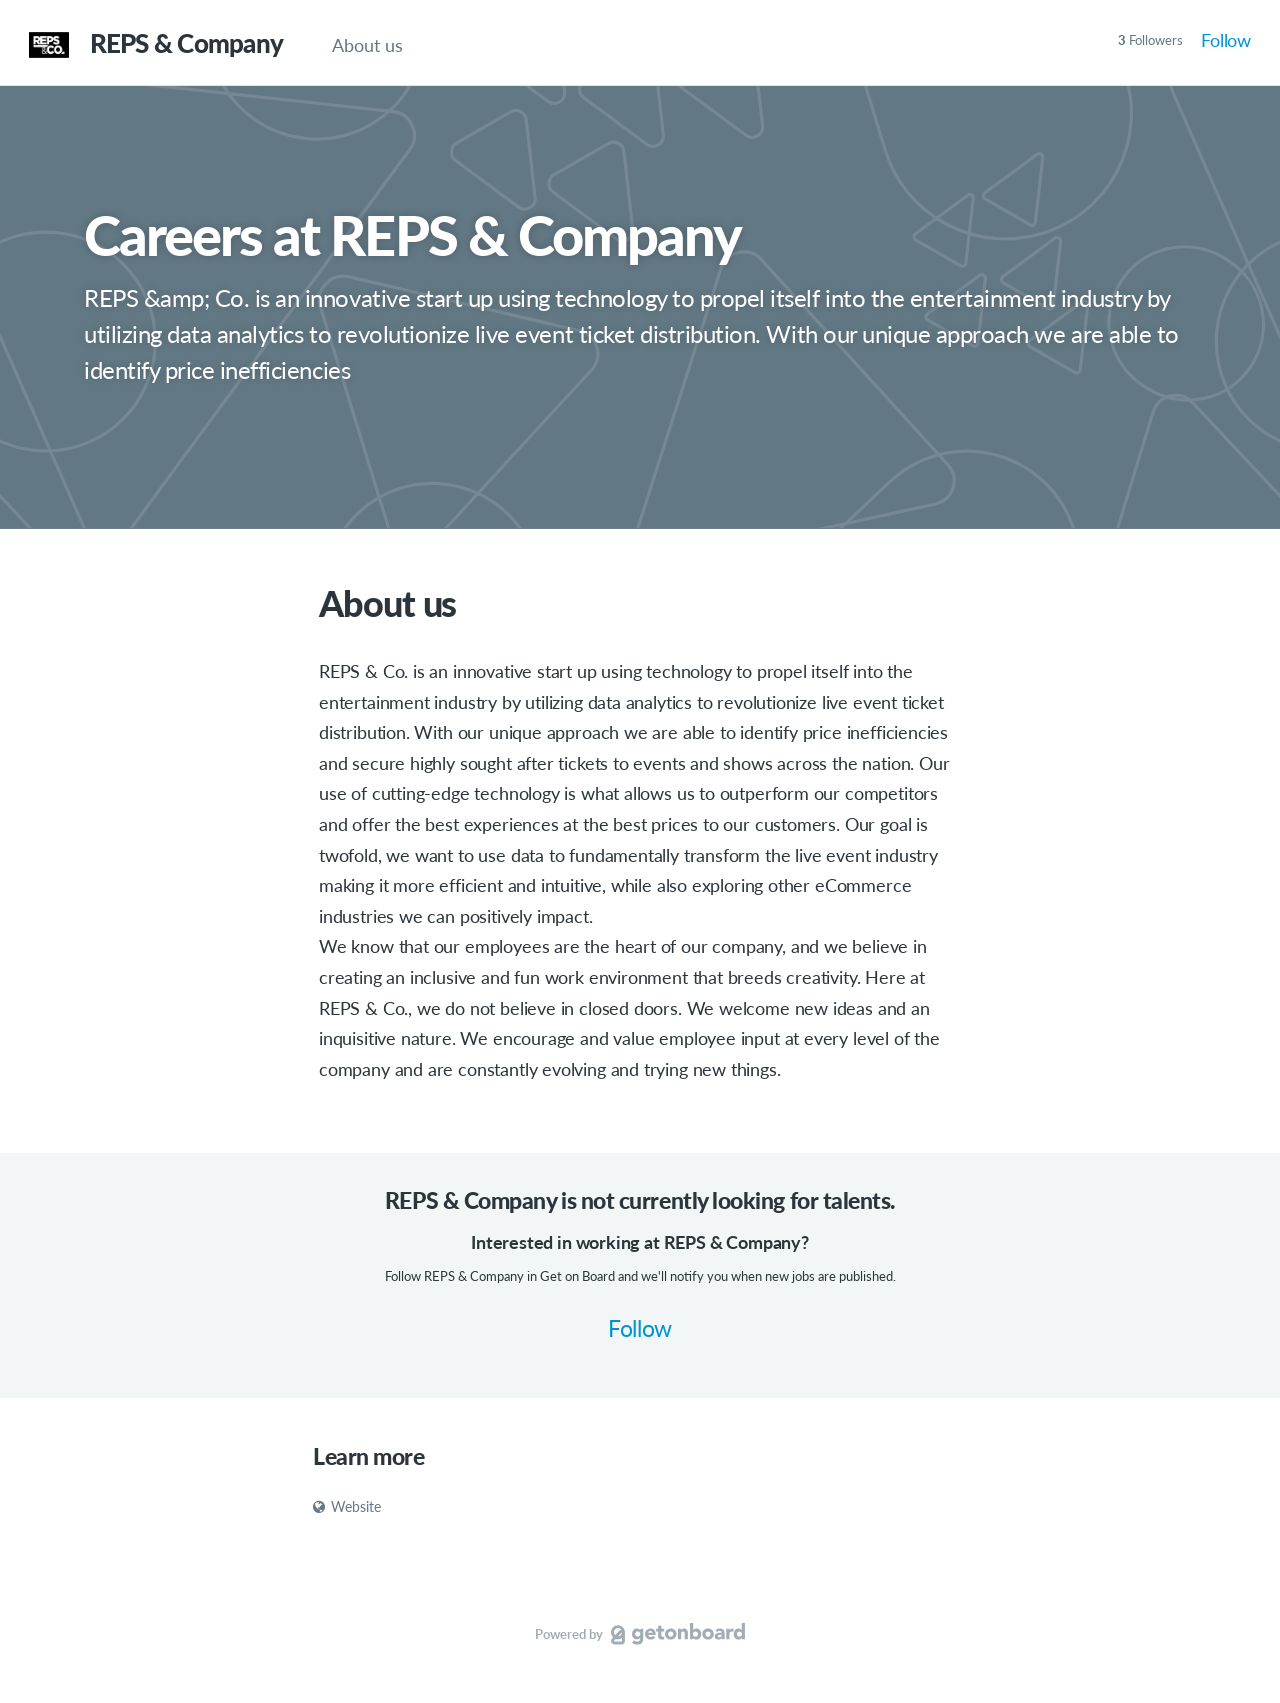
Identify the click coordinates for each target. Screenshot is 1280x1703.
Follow (1226, 40)
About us (367, 45)
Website (347, 1506)
